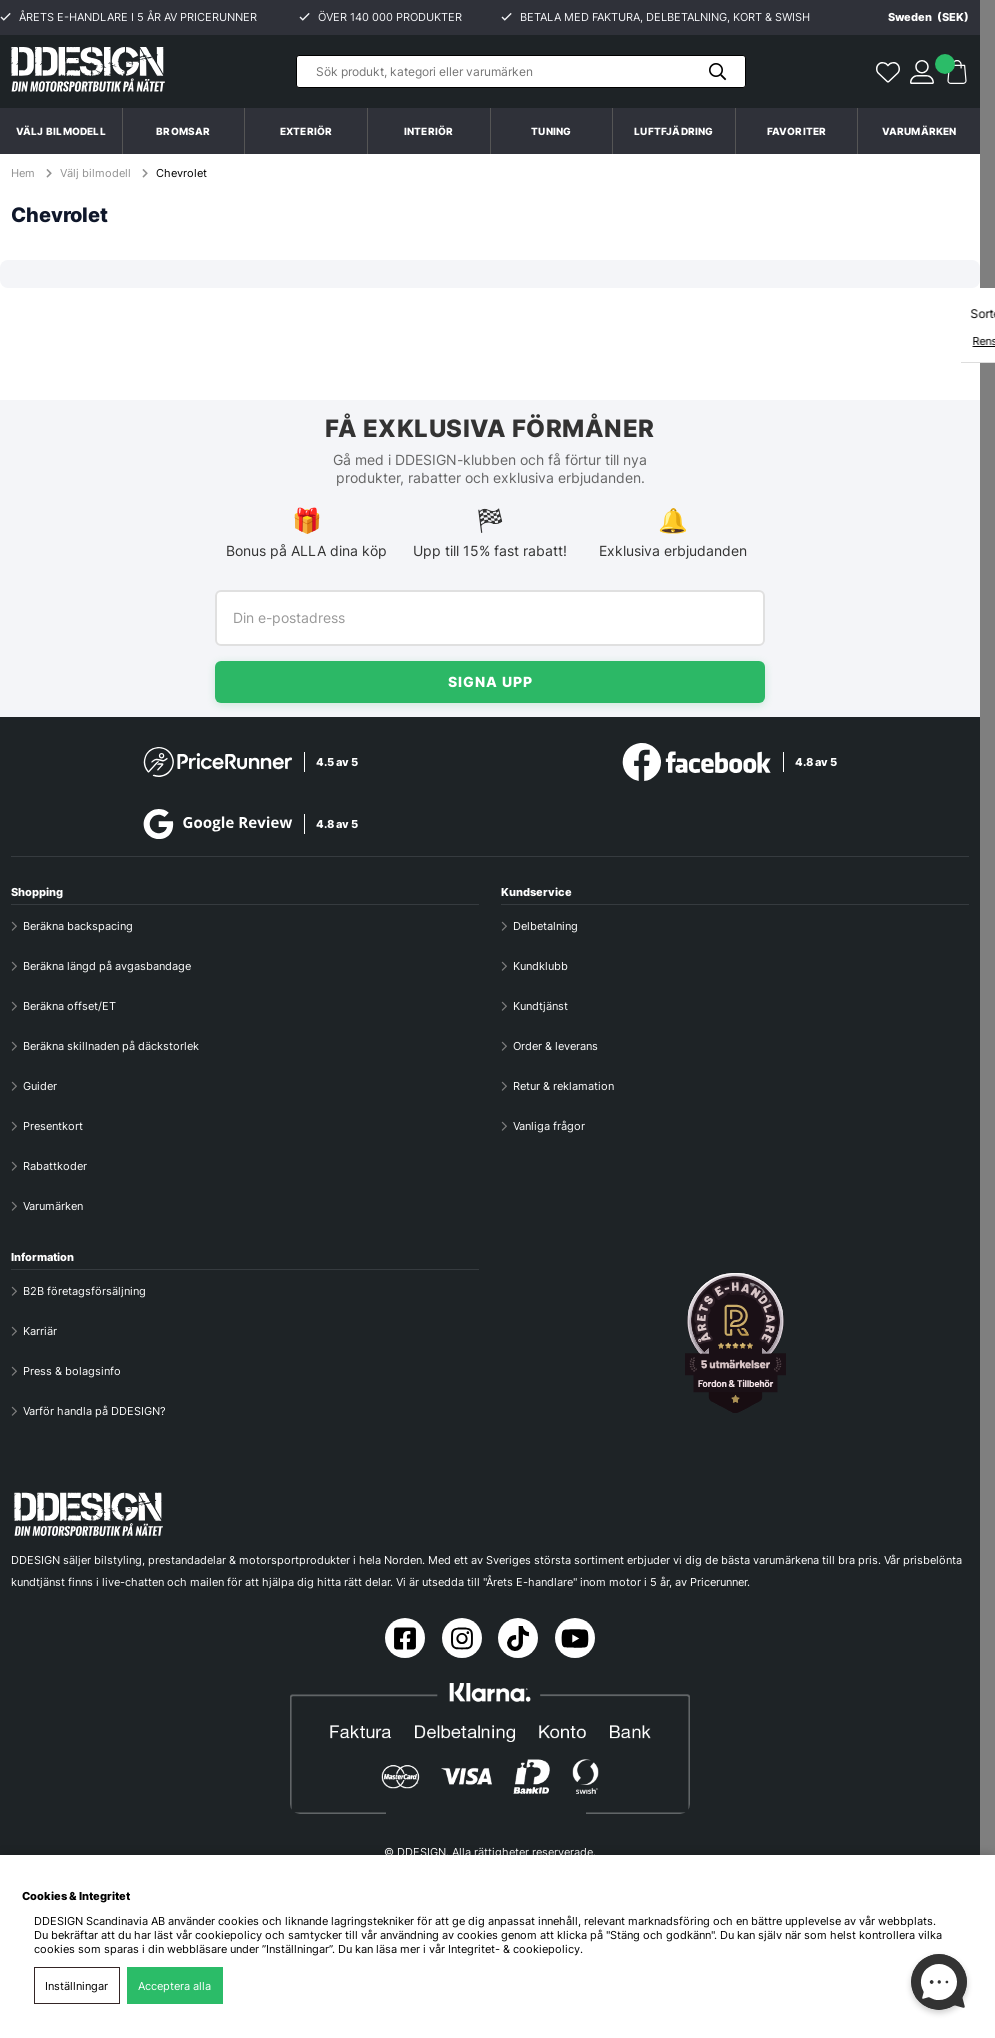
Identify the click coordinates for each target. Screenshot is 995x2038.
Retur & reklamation (563, 1086)
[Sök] (521, 72)
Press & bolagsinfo (72, 1371)
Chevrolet (181, 173)
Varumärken (919, 131)
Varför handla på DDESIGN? (94, 1411)
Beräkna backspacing (78, 926)
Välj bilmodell (61, 131)
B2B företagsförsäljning (84, 1291)
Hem (24, 173)
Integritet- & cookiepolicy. (515, 1949)
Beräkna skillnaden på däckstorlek (111, 1046)
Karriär (40, 1331)
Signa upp (490, 681)
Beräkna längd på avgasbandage (107, 966)
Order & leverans (555, 1046)
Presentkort (53, 1126)
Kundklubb (540, 966)
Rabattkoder (55, 1166)
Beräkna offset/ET (69, 1006)
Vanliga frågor (549, 1126)
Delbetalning (545, 926)
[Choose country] (913, 17)
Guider (40, 1086)
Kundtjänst (540, 1006)
